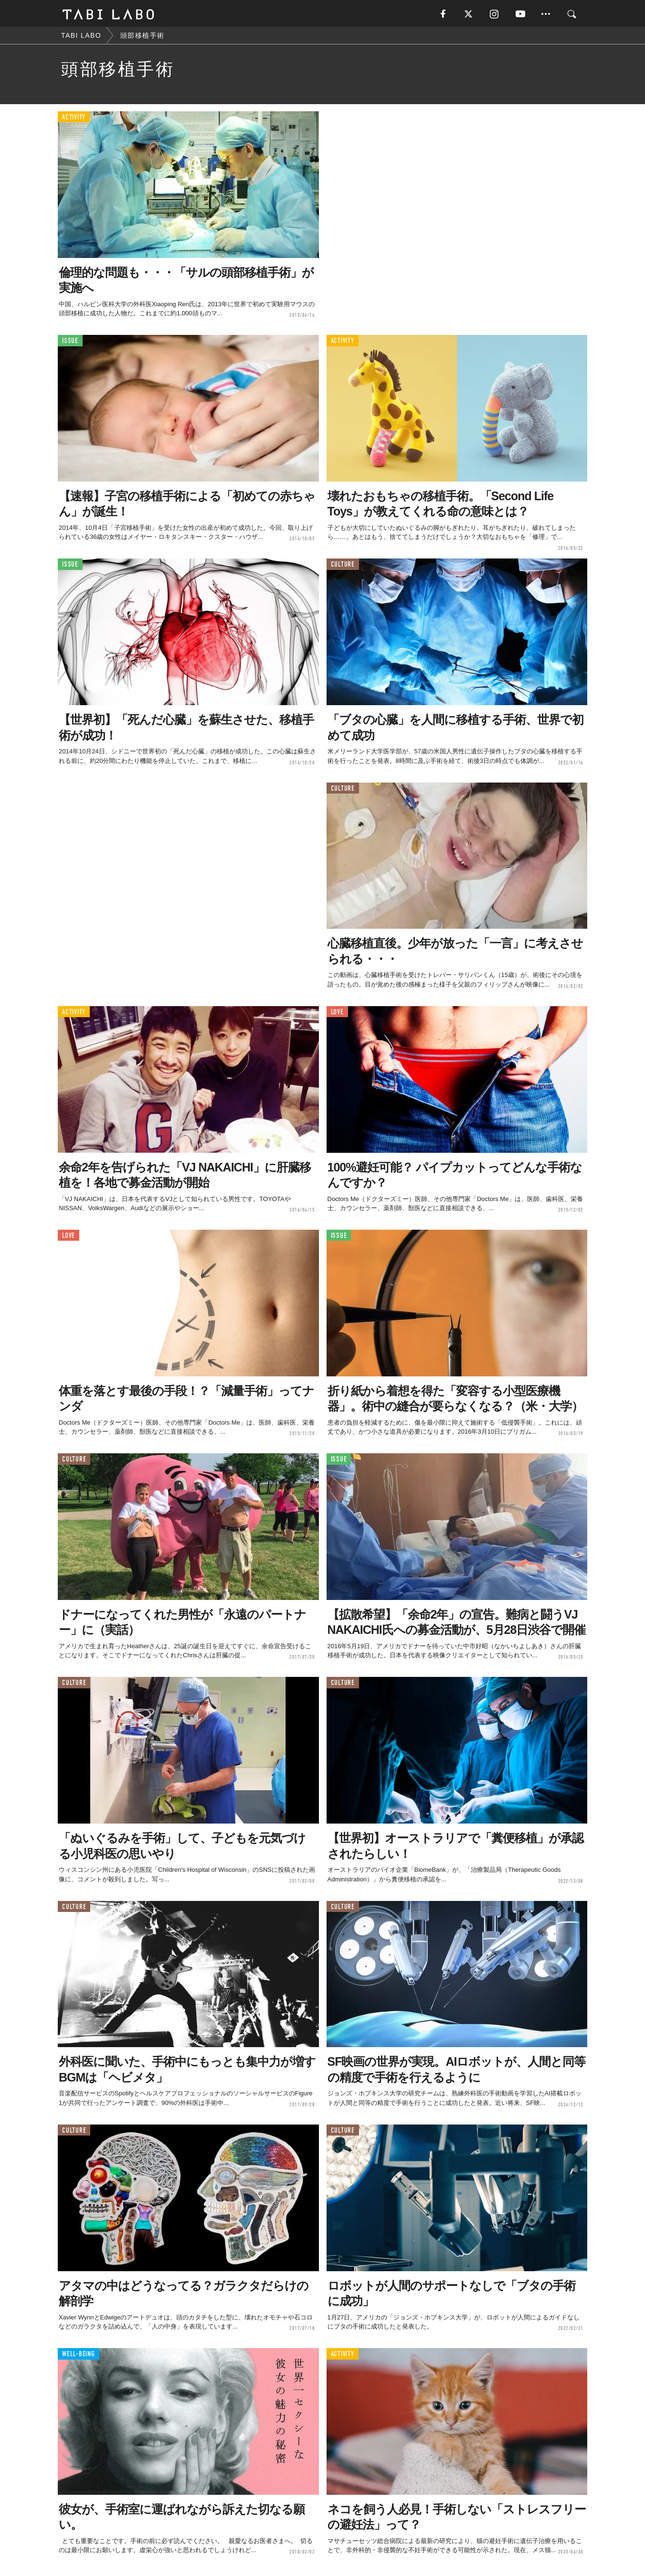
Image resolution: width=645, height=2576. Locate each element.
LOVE (337, 1013)
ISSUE (70, 342)
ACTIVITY (73, 119)
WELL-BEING (78, 2356)
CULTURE (343, 566)
